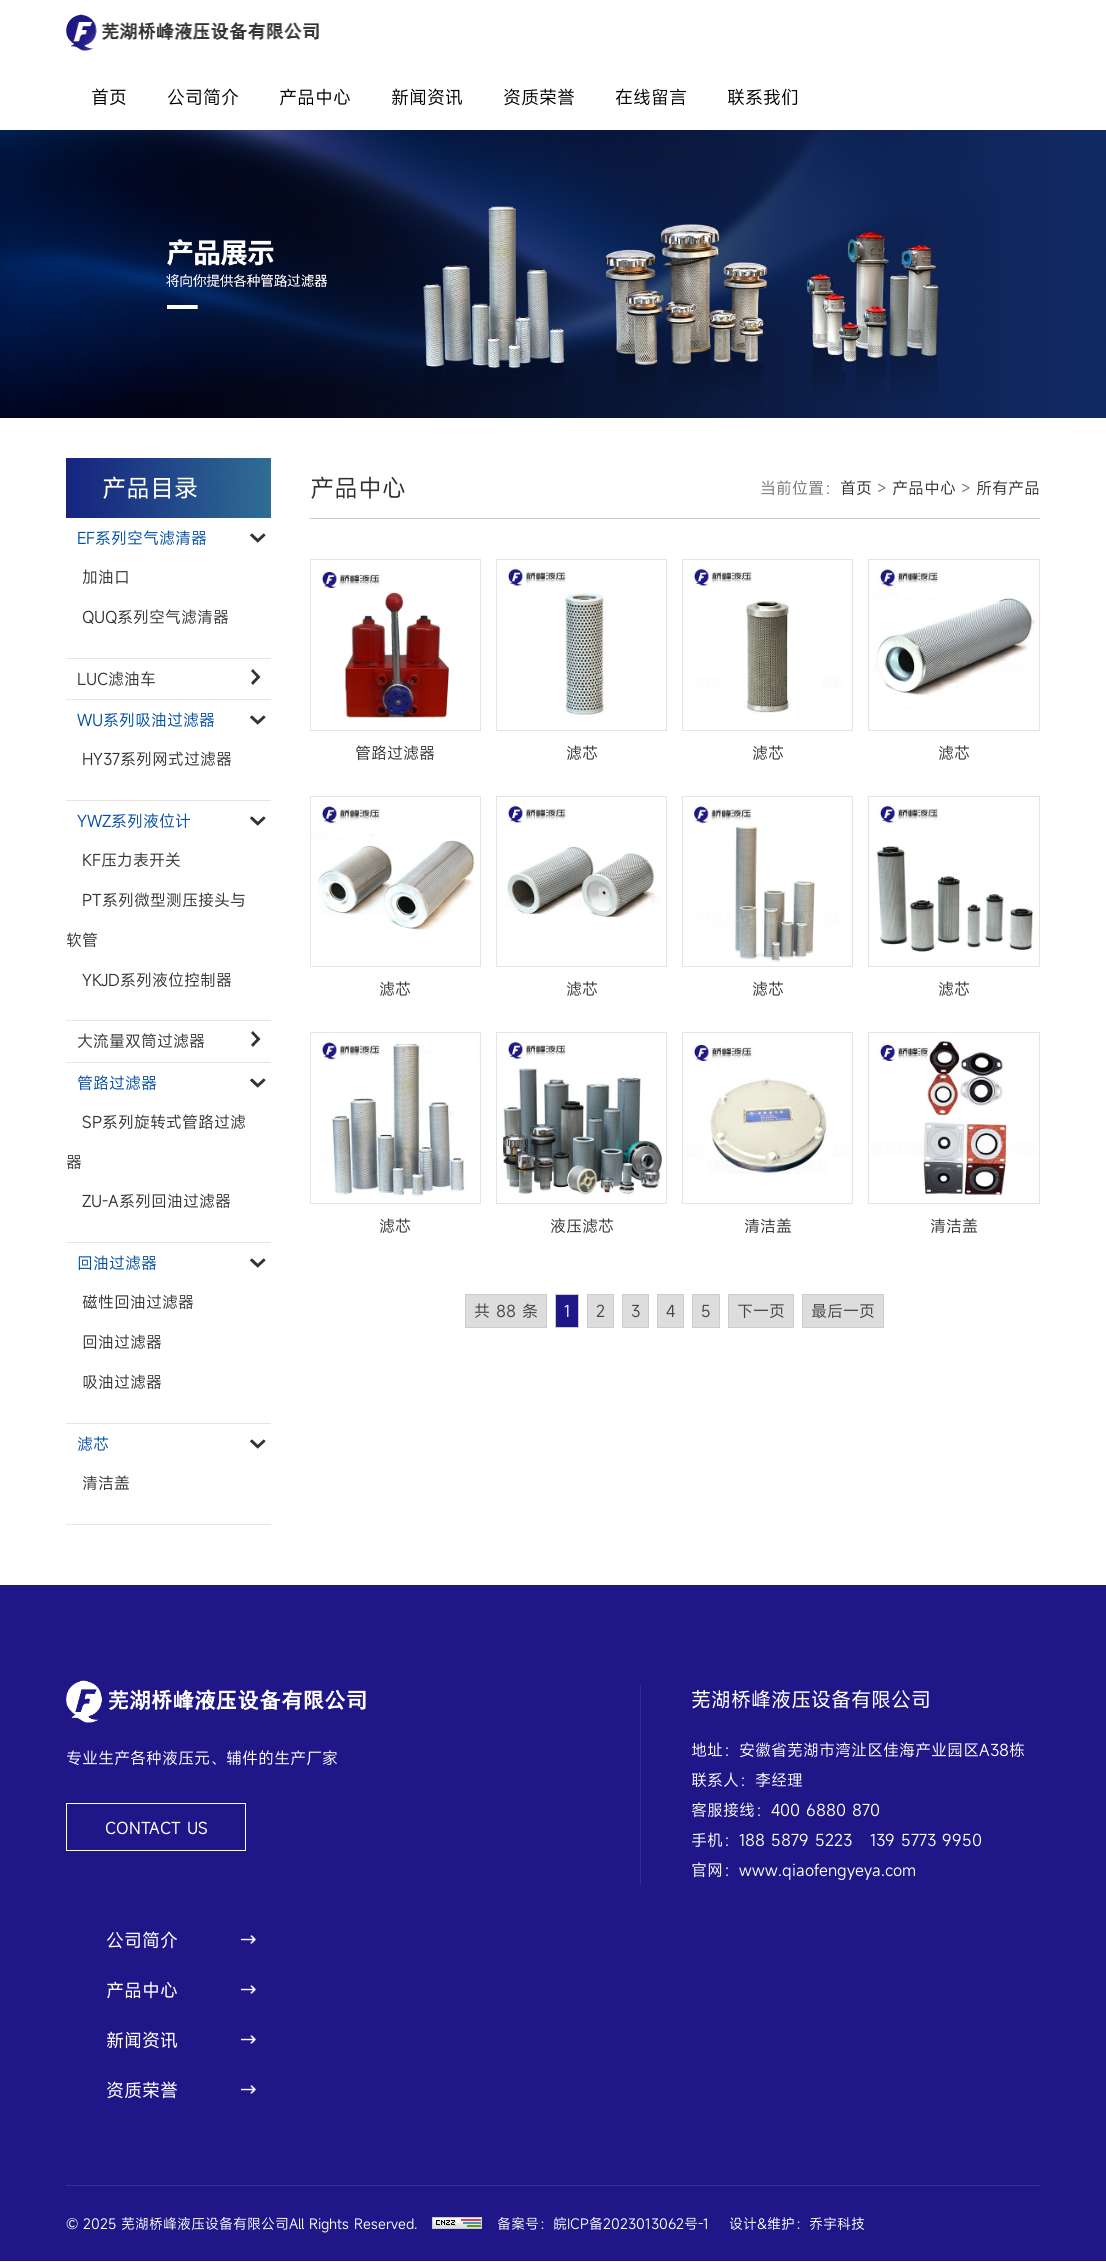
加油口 (106, 578)
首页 (109, 97)
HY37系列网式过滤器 (157, 760)
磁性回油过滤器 (138, 1304)
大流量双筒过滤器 (169, 1042)
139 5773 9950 (926, 1841)
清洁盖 (106, 1485)
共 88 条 (506, 1311)
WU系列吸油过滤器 (169, 720)
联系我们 (763, 97)
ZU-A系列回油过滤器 (156, 1203)
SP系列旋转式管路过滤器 (156, 1143)
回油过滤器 (169, 1264)
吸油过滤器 (122, 1384)
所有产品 (1008, 488)
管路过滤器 (169, 1083)
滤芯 (169, 1445)
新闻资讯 (427, 97)
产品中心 (315, 97)
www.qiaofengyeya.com (827, 1871)
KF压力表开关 (131, 861)
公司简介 (203, 97)
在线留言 (651, 97)
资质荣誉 (539, 97)
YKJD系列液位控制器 (157, 981)
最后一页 (843, 1311)
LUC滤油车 (169, 679)
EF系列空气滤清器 (169, 538)
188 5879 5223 (795, 1841)
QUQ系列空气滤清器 (155, 618)
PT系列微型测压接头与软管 (156, 921)
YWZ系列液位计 (169, 821)
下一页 (761, 1311)
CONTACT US (156, 1829)
